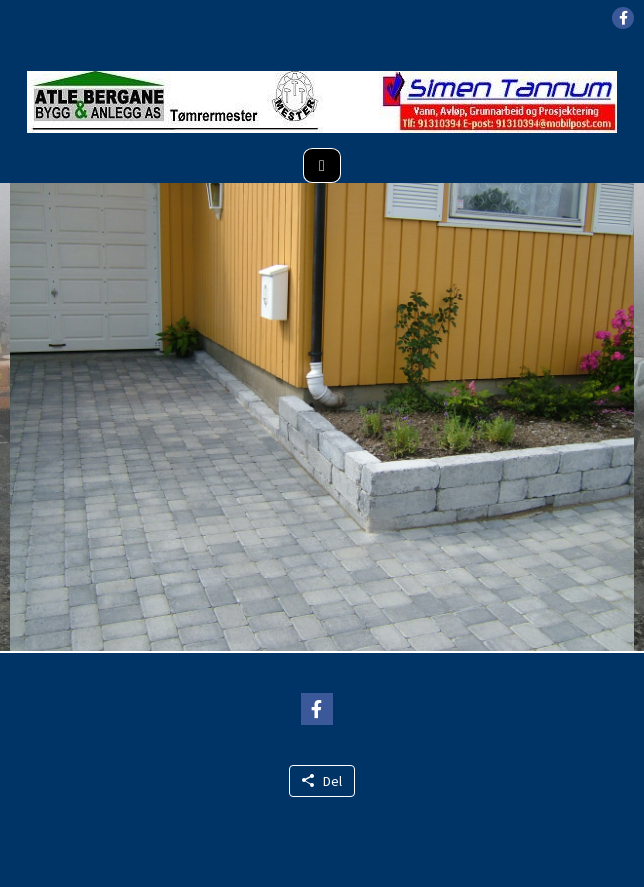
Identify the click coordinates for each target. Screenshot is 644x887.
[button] (623, 18)
